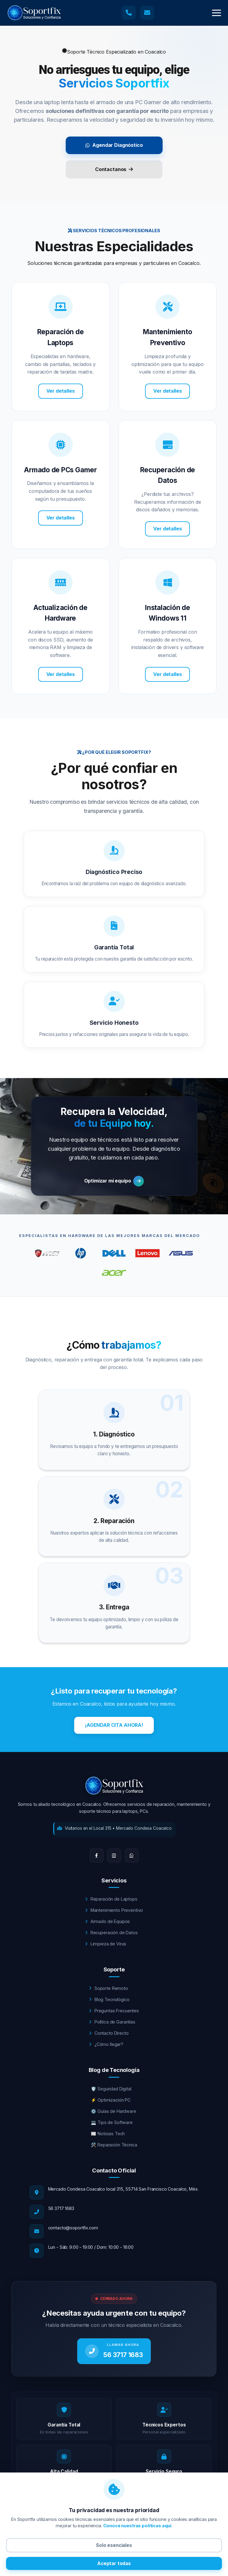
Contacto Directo (109, 2033)
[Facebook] (97, 1855)
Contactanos (114, 169)
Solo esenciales (114, 2545)
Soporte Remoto (108, 1988)
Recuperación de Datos (111, 1932)
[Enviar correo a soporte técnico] (147, 13)
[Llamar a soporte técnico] (129, 13)
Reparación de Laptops (111, 1898)
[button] (216, 13)
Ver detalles (60, 391)
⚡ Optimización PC (111, 2100)
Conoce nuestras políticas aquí (137, 2525)
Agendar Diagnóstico (114, 145)
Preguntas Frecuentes (114, 2010)
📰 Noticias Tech (108, 2133)
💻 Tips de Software (111, 2122)
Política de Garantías (112, 2021)
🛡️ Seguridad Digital (111, 2088)
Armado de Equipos (107, 1921)
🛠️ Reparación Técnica (114, 2144)
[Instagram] (114, 1855)
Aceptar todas (114, 2563)
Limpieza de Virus (105, 1943)
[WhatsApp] (132, 1855)
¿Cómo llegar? (106, 2044)
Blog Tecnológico (109, 1999)
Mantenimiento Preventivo (114, 1910)
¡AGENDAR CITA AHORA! (114, 1725)
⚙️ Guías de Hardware (113, 2111)
